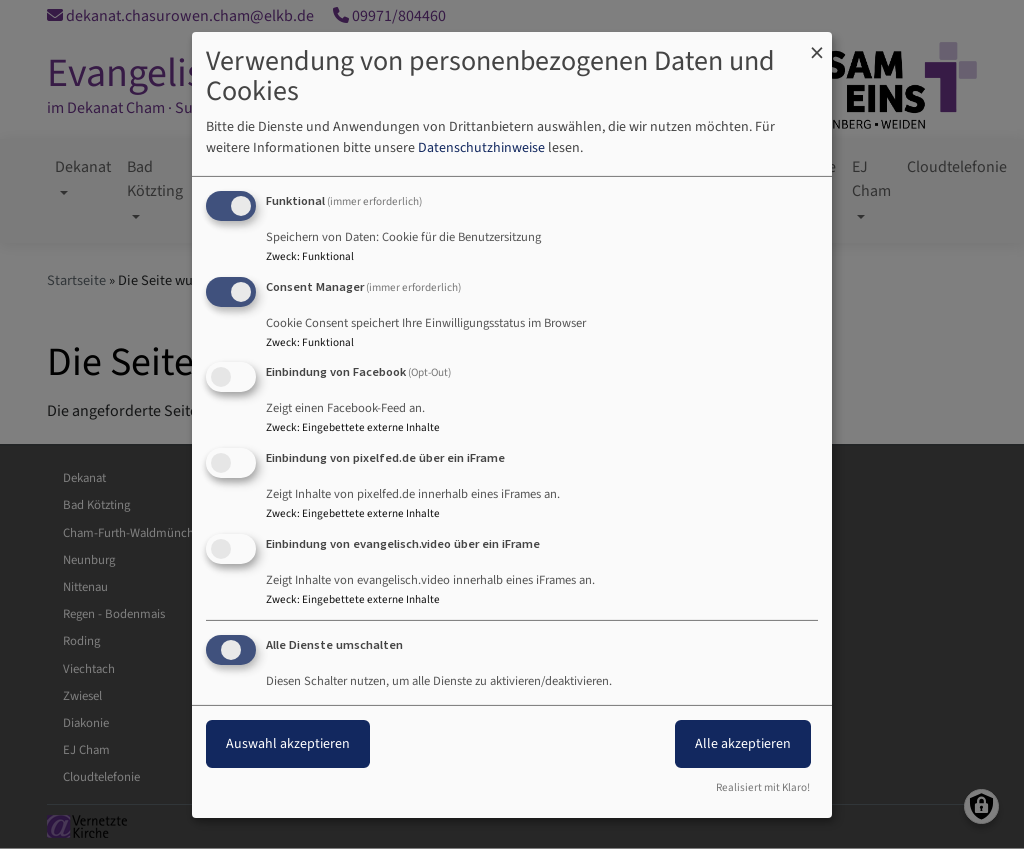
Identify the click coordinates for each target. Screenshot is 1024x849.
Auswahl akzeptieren (288, 744)
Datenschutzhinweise (481, 148)
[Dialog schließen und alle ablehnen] (817, 43)
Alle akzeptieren (743, 744)
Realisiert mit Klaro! (763, 787)
